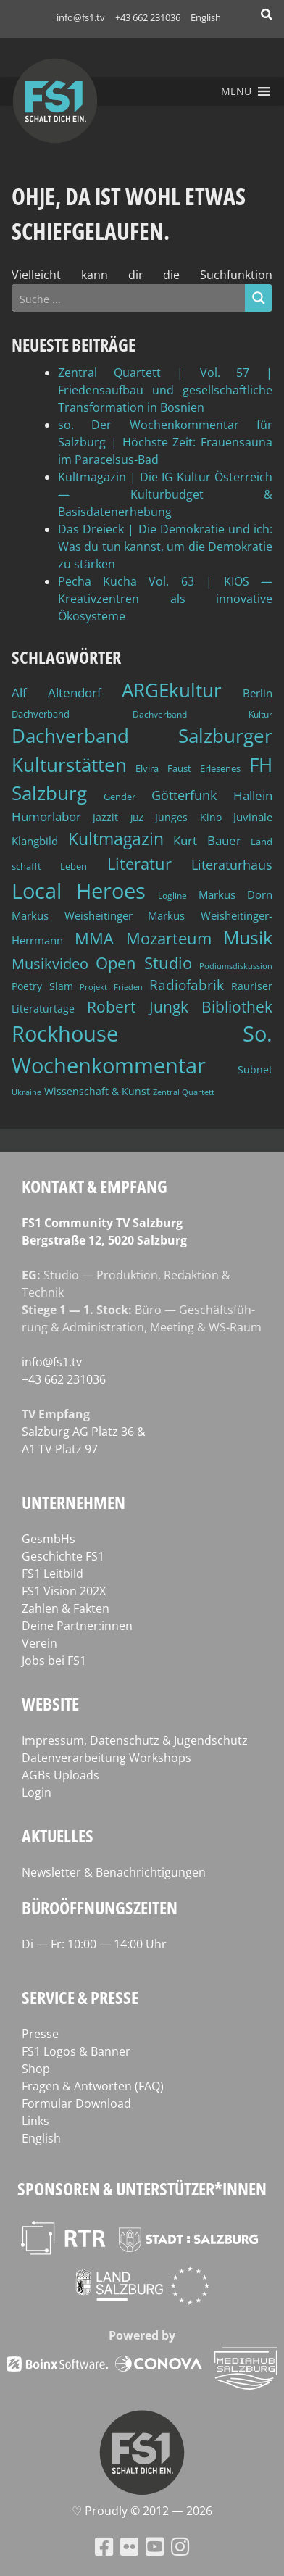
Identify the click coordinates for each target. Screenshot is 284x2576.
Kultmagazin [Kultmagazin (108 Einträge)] (116, 838)
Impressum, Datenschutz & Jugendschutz (135, 1740)
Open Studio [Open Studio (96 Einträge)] (144, 962)
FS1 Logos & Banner (76, 2051)
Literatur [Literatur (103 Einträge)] (139, 863)
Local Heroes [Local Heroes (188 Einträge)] (79, 890)
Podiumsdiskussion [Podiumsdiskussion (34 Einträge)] (235, 965)
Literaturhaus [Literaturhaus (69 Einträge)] (231, 864)
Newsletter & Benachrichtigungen (114, 1872)
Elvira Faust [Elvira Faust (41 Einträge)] (163, 768)
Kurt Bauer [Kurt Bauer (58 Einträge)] (207, 840)
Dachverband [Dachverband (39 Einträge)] (41, 714)
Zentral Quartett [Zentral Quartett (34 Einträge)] (183, 1092)
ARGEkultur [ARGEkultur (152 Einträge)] (172, 690)
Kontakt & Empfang (94, 1186)
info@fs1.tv (81, 17)
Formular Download (76, 2103)
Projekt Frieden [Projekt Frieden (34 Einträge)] (111, 986)
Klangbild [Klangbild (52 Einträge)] (35, 841)
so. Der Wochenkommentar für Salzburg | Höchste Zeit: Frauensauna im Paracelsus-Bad (165, 442)
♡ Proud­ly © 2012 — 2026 (142, 2511)
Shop (36, 2069)
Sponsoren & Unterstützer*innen (142, 2189)
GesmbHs (48, 1539)
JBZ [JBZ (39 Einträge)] (136, 818)
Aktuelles (57, 1836)
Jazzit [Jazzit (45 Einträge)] (105, 817)
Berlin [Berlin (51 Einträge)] (257, 693)
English (206, 17)
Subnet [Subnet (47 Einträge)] (255, 1069)
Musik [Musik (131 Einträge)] (247, 937)
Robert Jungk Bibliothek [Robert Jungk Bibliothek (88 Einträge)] (179, 1007)
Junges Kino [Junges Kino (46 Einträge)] (188, 817)
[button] (236, 91)
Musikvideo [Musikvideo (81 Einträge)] (50, 963)
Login (36, 1792)
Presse (40, 2034)
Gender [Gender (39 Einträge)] (119, 797)
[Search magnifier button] (258, 298)
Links (35, 2121)
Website (50, 1704)
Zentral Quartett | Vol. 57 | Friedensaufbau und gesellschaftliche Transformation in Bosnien (165, 390)
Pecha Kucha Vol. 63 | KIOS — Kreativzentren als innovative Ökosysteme (165, 598)
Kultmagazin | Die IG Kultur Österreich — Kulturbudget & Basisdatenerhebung (165, 494)
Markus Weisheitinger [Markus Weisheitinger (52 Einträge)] (72, 915)
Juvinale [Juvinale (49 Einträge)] (252, 817)
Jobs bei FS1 (54, 1661)
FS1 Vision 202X (64, 1591)
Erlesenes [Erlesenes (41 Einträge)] (220, 768)
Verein (39, 1643)
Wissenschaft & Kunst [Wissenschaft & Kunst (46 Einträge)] (97, 1091)
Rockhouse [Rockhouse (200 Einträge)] (65, 1033)
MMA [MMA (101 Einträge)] (94, 938)
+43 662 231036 (147, 17)
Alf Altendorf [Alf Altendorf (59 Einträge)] (56, 692)
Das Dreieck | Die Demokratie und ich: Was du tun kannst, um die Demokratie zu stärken (165, 546)
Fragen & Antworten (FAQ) (93, 2086)
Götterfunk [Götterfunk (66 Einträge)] (184, 795)
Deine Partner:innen (77, 1626)
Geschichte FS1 (63, 1556)
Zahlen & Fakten (65, 1608)
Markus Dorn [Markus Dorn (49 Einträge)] (235, 894)
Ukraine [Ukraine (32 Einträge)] (26, 1092)
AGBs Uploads (60, 1775)
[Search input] (129, 297)
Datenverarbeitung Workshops (106, 1758)
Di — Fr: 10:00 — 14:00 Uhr (94, 1944)
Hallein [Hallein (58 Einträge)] (252, 795)
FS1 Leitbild (52, 1574)
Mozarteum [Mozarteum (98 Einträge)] (169, 938)
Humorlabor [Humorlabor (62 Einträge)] (46, 816)
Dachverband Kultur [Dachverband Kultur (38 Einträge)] (203, 714)
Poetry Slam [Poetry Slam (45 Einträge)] (42, 986)
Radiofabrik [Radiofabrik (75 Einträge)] (186, 985)
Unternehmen (73, 1502)
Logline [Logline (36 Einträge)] (172, 895)
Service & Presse (80, 1997)
